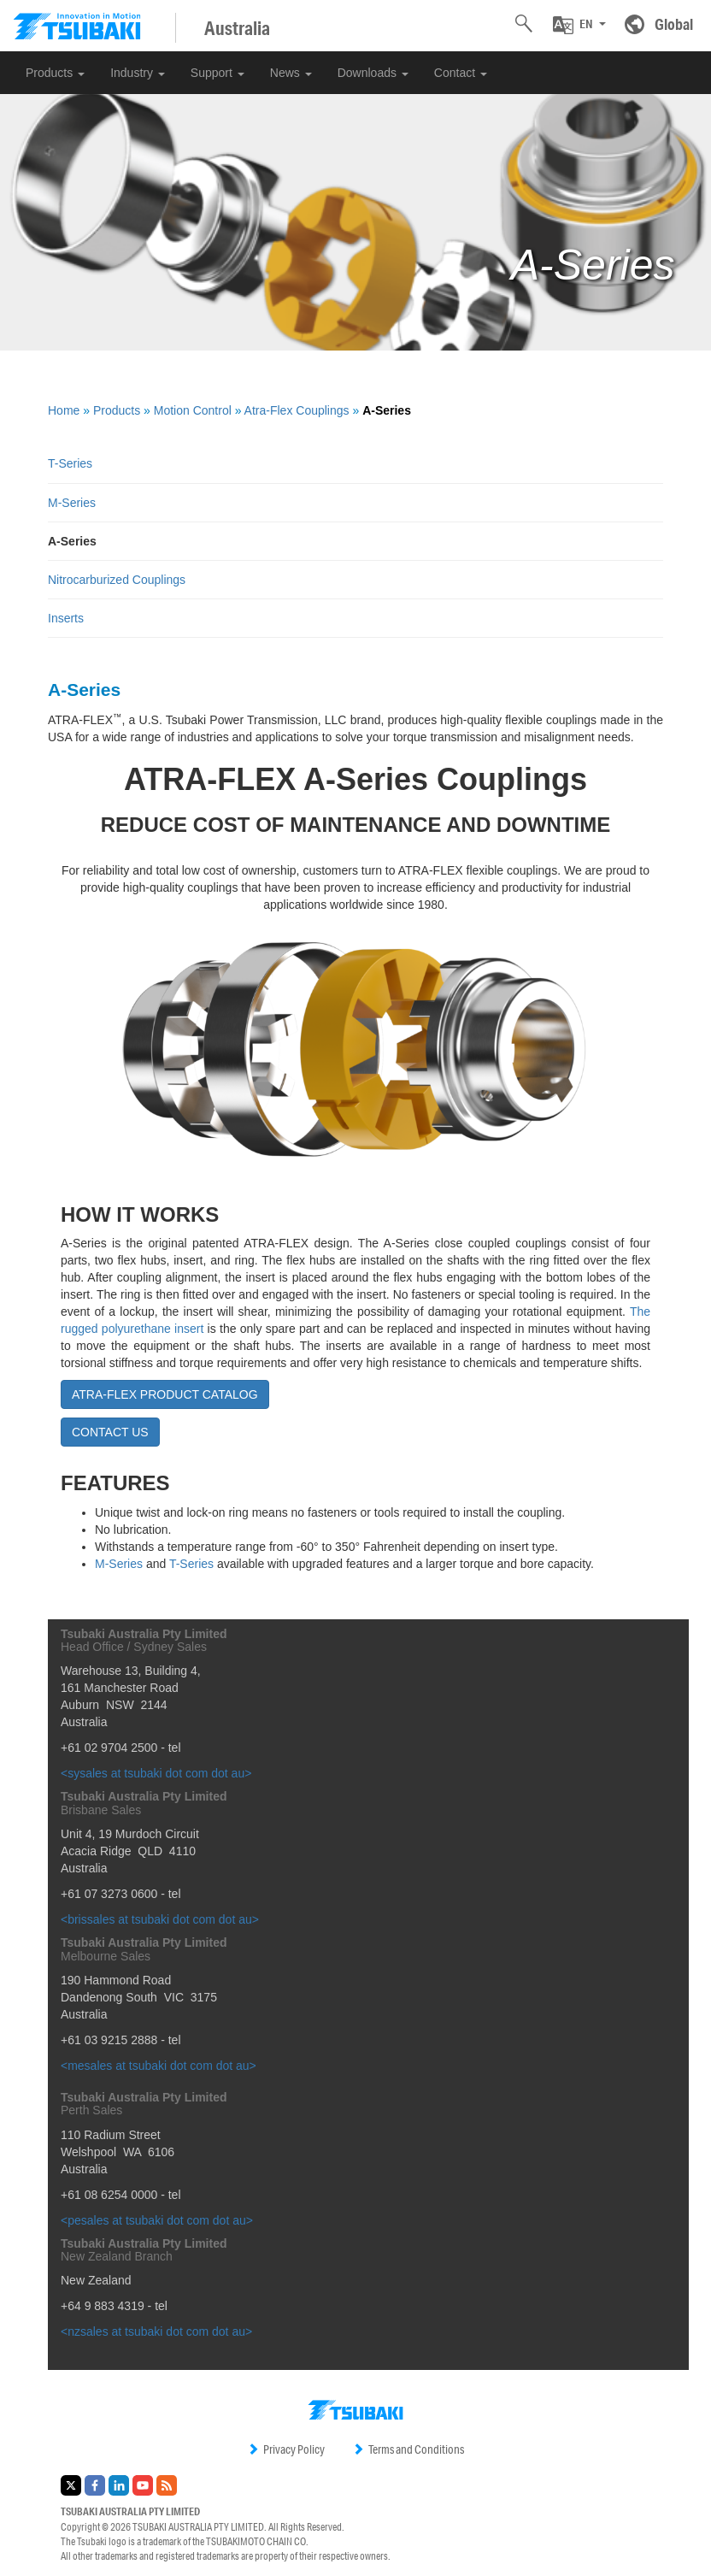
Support (217, 73)
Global (674, 24)
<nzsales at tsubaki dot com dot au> (156, 2331)
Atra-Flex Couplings (297, 410)
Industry (137, 73)
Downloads (373, 73)
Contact (460, 73)
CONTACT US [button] (110, 1432)
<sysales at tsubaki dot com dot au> (156, 1773)
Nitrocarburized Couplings (116, 580)
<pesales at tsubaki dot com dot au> (157, 2220)
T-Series (70, 463)
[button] (579, 24)
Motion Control (193, 410)
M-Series (72, 503)
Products (55, 73)
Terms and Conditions (408, 2449)
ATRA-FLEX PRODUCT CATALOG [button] (165, 1394)
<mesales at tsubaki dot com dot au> (158, 2065)
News (291, 73)
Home (63, 410)
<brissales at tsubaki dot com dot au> (160, 1919)
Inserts (66, 618)
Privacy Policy (286, 2449)
